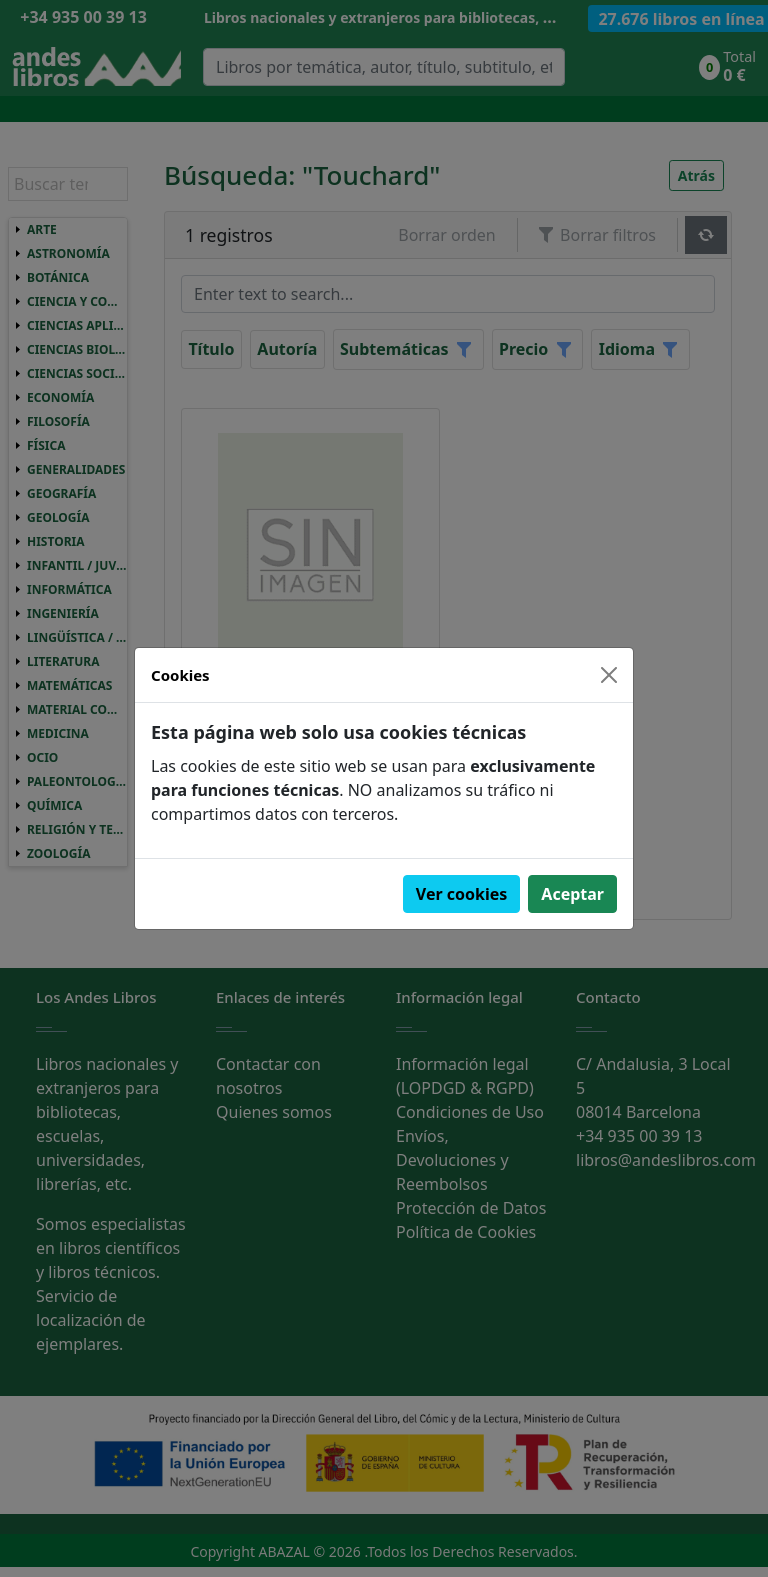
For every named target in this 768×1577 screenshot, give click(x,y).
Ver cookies (462, 894)
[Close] (609, 675)
